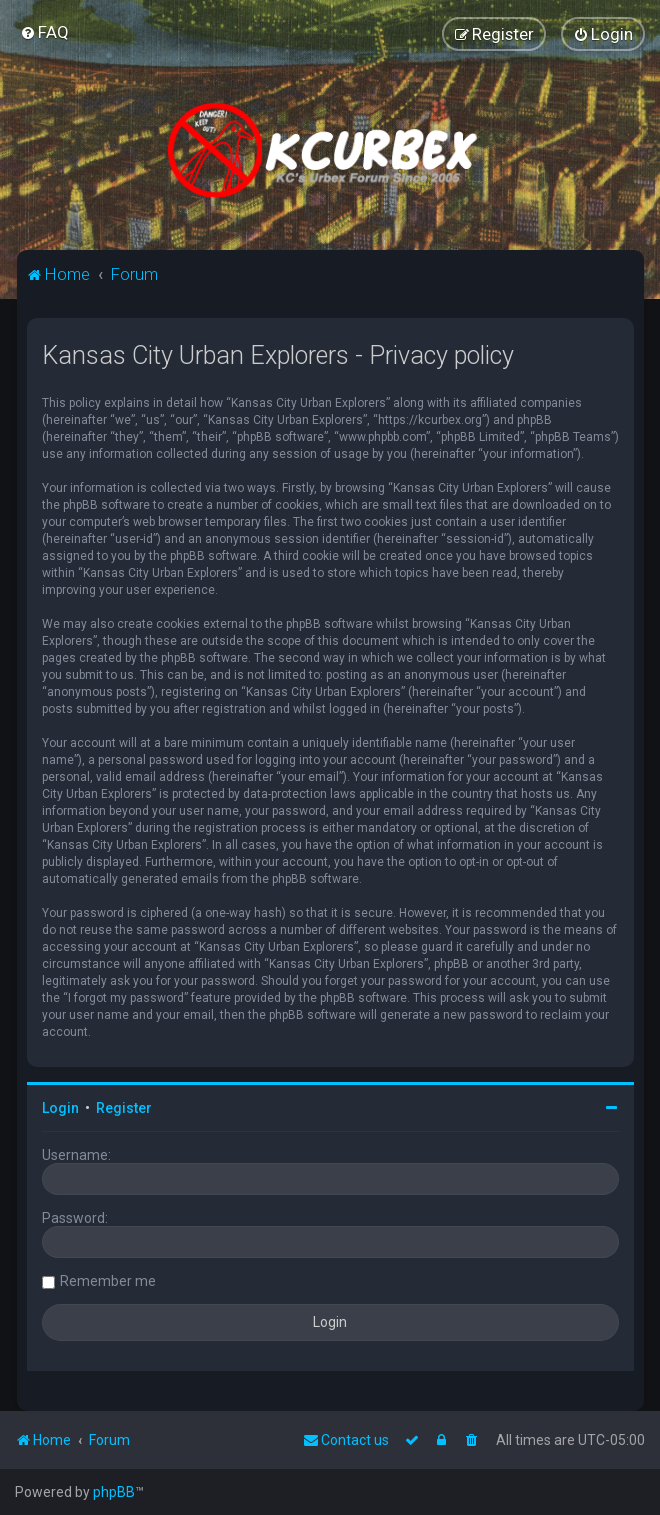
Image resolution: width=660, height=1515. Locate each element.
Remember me (108, 1281)
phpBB (114, 1492)
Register (124, 1108)
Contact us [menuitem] (346, 1440)
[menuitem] (44, 32)
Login (60, 1108)
